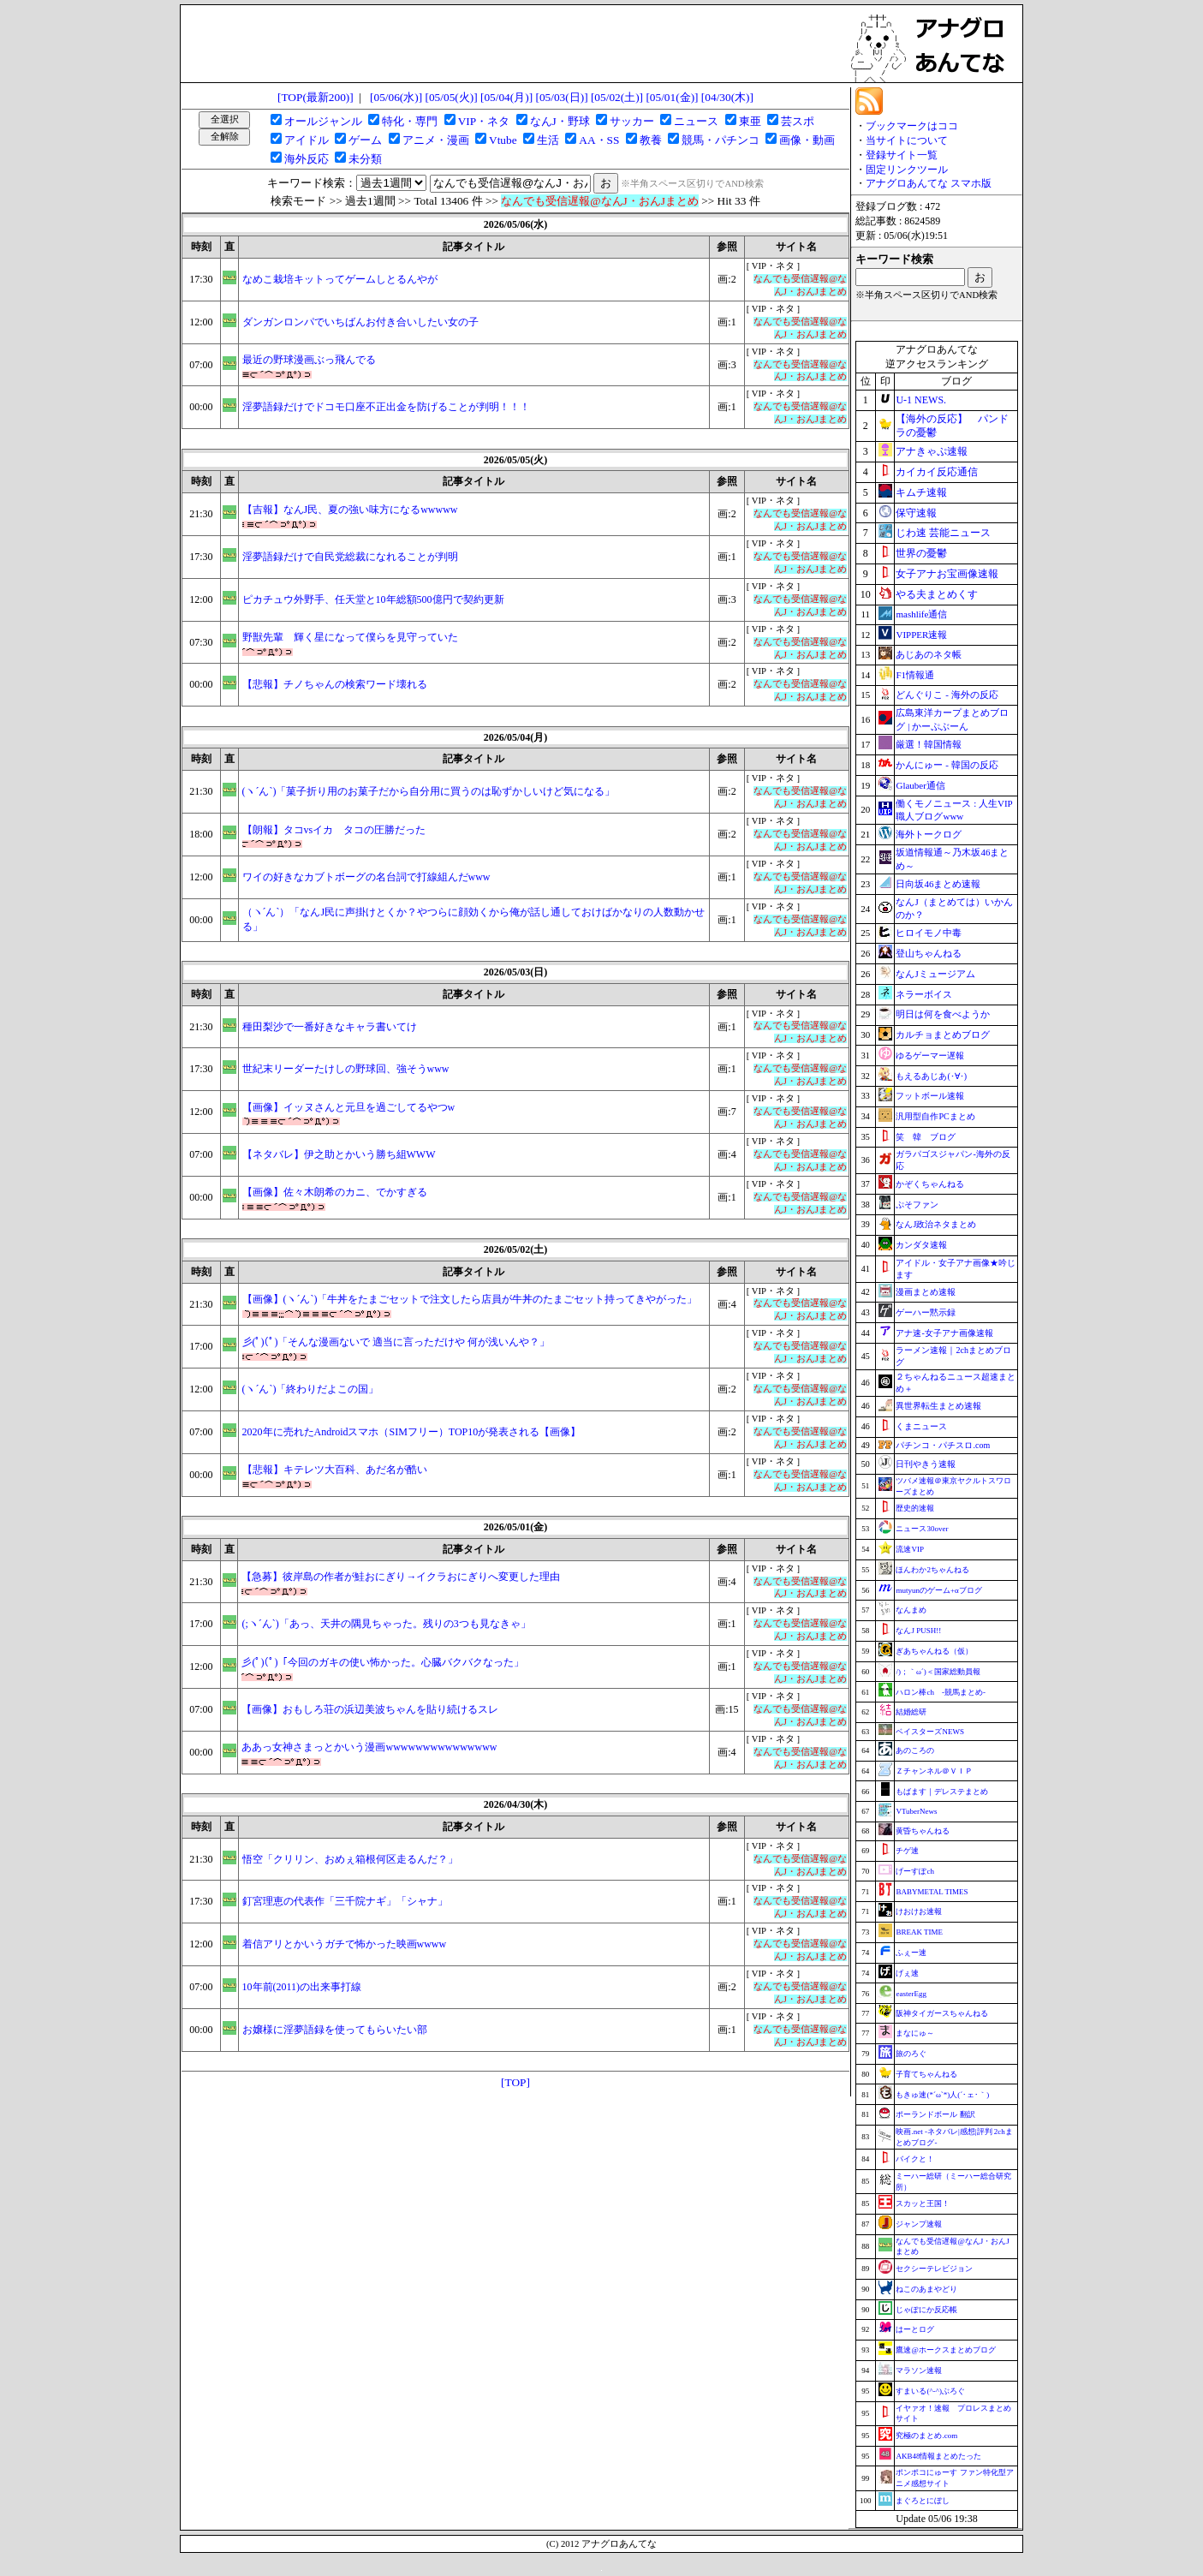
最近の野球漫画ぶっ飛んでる (309, 360)
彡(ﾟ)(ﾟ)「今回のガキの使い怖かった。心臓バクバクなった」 (382, 1662)
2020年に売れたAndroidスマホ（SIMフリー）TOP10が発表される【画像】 (411, 1432)
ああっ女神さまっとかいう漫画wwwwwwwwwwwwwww (369, 1747)
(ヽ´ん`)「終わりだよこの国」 (310, 1389)
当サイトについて (907, 140)
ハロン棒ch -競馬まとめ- (941, 1692)
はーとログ (915, 2329)
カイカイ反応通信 (937, 472)
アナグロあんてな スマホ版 (929, 183)
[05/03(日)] (561, 97)
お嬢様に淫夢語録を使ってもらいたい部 (334, 2030)
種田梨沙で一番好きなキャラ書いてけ (329, 1027)
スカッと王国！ (923, 2203)
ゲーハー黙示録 (926, 1312)
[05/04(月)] (506, 97)
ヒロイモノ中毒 (929, 932)
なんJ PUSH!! (918, 1630)
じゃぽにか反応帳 (926, 2309)
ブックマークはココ (912, 126)
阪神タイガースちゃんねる (942, 2013)
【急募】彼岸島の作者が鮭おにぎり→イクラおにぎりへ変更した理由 (400, 1577)
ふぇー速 (911, 1952)
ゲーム (365, 140)
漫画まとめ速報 (926, 1292)
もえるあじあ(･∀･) (931, 1076)
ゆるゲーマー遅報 (930, 1055)
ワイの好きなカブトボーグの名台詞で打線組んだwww (366, 877)
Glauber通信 (920, 785)
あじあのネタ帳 (929, 654)
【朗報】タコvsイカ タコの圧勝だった (334, 830)
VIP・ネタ (483, 121)
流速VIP (910, 1549)
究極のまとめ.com (926, 2435)
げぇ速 (907, 1973)
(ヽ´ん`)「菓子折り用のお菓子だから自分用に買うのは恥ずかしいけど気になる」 (429, 791)
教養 (651, 140)
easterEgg (911, 1993)
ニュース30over (922, 1528)
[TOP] (515, 2082)
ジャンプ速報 (919, 2224)
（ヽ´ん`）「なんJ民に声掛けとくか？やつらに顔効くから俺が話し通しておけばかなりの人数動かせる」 (474, 919)
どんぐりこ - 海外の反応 (947, 694)
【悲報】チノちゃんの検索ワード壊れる (334, 684)
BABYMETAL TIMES (932, 1891)
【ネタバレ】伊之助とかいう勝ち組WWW (339, 1154)
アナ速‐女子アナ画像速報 (944, 1333)
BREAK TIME (919, 1932)
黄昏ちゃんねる (923, 1831)
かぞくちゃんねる (930, 1184)
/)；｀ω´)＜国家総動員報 (938, 1671)
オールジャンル (323, 121)
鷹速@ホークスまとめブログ (945, 2350)
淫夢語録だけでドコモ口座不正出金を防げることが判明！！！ (386, 407)
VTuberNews (916, 1811)
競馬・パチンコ (720, 140)
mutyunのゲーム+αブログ (938, 1590)
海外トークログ (929, 834)
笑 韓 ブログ (926, 1137)
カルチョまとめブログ (943, 1034)
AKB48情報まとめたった (938, 2456)
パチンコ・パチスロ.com (943, 1445)
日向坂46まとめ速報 (938, 884)
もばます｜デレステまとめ (942, 1791)
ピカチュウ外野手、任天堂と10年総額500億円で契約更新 (373, 599)
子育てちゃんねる (926, 2074)
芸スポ (797, 121)
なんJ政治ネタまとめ (936, 1224)
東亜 (750, 121)
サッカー (632, 121)
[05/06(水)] (396, 97)
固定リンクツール (907, 170)
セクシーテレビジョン (934, 2268)
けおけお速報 (919, 1911)
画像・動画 (807, 140)
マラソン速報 (919, 2370)
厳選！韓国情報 (929, 744)
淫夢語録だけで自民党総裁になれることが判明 (350, 557)
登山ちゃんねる (929, 953)
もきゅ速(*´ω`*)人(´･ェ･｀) (942, 2094)
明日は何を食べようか (943, 1014)
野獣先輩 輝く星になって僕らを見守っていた (350, 637)
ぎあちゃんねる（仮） (934, 1651)
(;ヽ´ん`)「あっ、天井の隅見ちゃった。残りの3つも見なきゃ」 (385, 1624)
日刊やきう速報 (926, 1464)
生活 (548, 140)
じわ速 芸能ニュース (943, 533)
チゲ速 (907, 1850)
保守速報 (916, 513)
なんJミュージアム (935, 974)
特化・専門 (410, 121)
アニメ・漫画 (435, 140)
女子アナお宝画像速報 (947, 574)
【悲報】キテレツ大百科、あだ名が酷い (334, 1470)
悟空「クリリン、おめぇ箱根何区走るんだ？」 (350, 1859)
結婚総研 (911, 1712)
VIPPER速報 (921, 634)
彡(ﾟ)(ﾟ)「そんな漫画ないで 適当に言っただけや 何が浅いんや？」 (396, 1342)
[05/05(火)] (452, 97)
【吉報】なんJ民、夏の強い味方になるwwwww (350, 510)
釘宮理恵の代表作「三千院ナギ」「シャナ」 (345, 1901)
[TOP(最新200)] (315, 97)
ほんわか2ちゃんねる (932, 1569)
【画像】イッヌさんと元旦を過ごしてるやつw (349, 1107)
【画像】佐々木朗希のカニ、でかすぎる (334, 1192)
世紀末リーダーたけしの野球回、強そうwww (346, 1069)
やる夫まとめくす (937, 594)
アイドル (306, 140)
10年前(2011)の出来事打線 (302, 1987)
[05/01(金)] (672, 97)
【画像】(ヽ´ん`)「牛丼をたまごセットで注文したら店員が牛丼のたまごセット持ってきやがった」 (470, 1299)
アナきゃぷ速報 (932, 451)
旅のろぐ (911, 2053)
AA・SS (599, 140)
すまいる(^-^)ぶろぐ (930, 2391)
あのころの (915, 1750)
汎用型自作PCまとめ (935, 1116)
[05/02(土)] (617, 97)
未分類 (365, 158)
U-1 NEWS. (921, 400)
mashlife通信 (921, 614)
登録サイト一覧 (902, 155)
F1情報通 (915, 675)
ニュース (696, 121)
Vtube (503, 140)
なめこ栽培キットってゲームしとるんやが (340, 279)
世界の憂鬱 (921, 553)
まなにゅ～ (915, 2033)
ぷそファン (917, 1204)
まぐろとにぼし (923, 2500)
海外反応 (306, 158)
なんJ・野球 (560, 121)
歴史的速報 (915, 1508)
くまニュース (921, 1426)
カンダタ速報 (921, 1244)
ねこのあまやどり (926, 2289)
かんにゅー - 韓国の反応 (947, 765)
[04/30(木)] (727, 97)
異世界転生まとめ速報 (938, 1405)
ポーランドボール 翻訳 (935, 2114)
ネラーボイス (924, 994)
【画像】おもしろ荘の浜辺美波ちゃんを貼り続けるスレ (369, 1709)
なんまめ (911, 1610)
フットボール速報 (930, 1095)
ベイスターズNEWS (930, 1731)
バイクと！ (915, 2159)
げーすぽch (915, 1871)
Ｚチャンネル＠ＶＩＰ (934, 1771)
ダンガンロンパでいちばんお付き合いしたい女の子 (360, 322)
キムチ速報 (921, 492)
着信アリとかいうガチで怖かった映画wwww (344, 1944)
